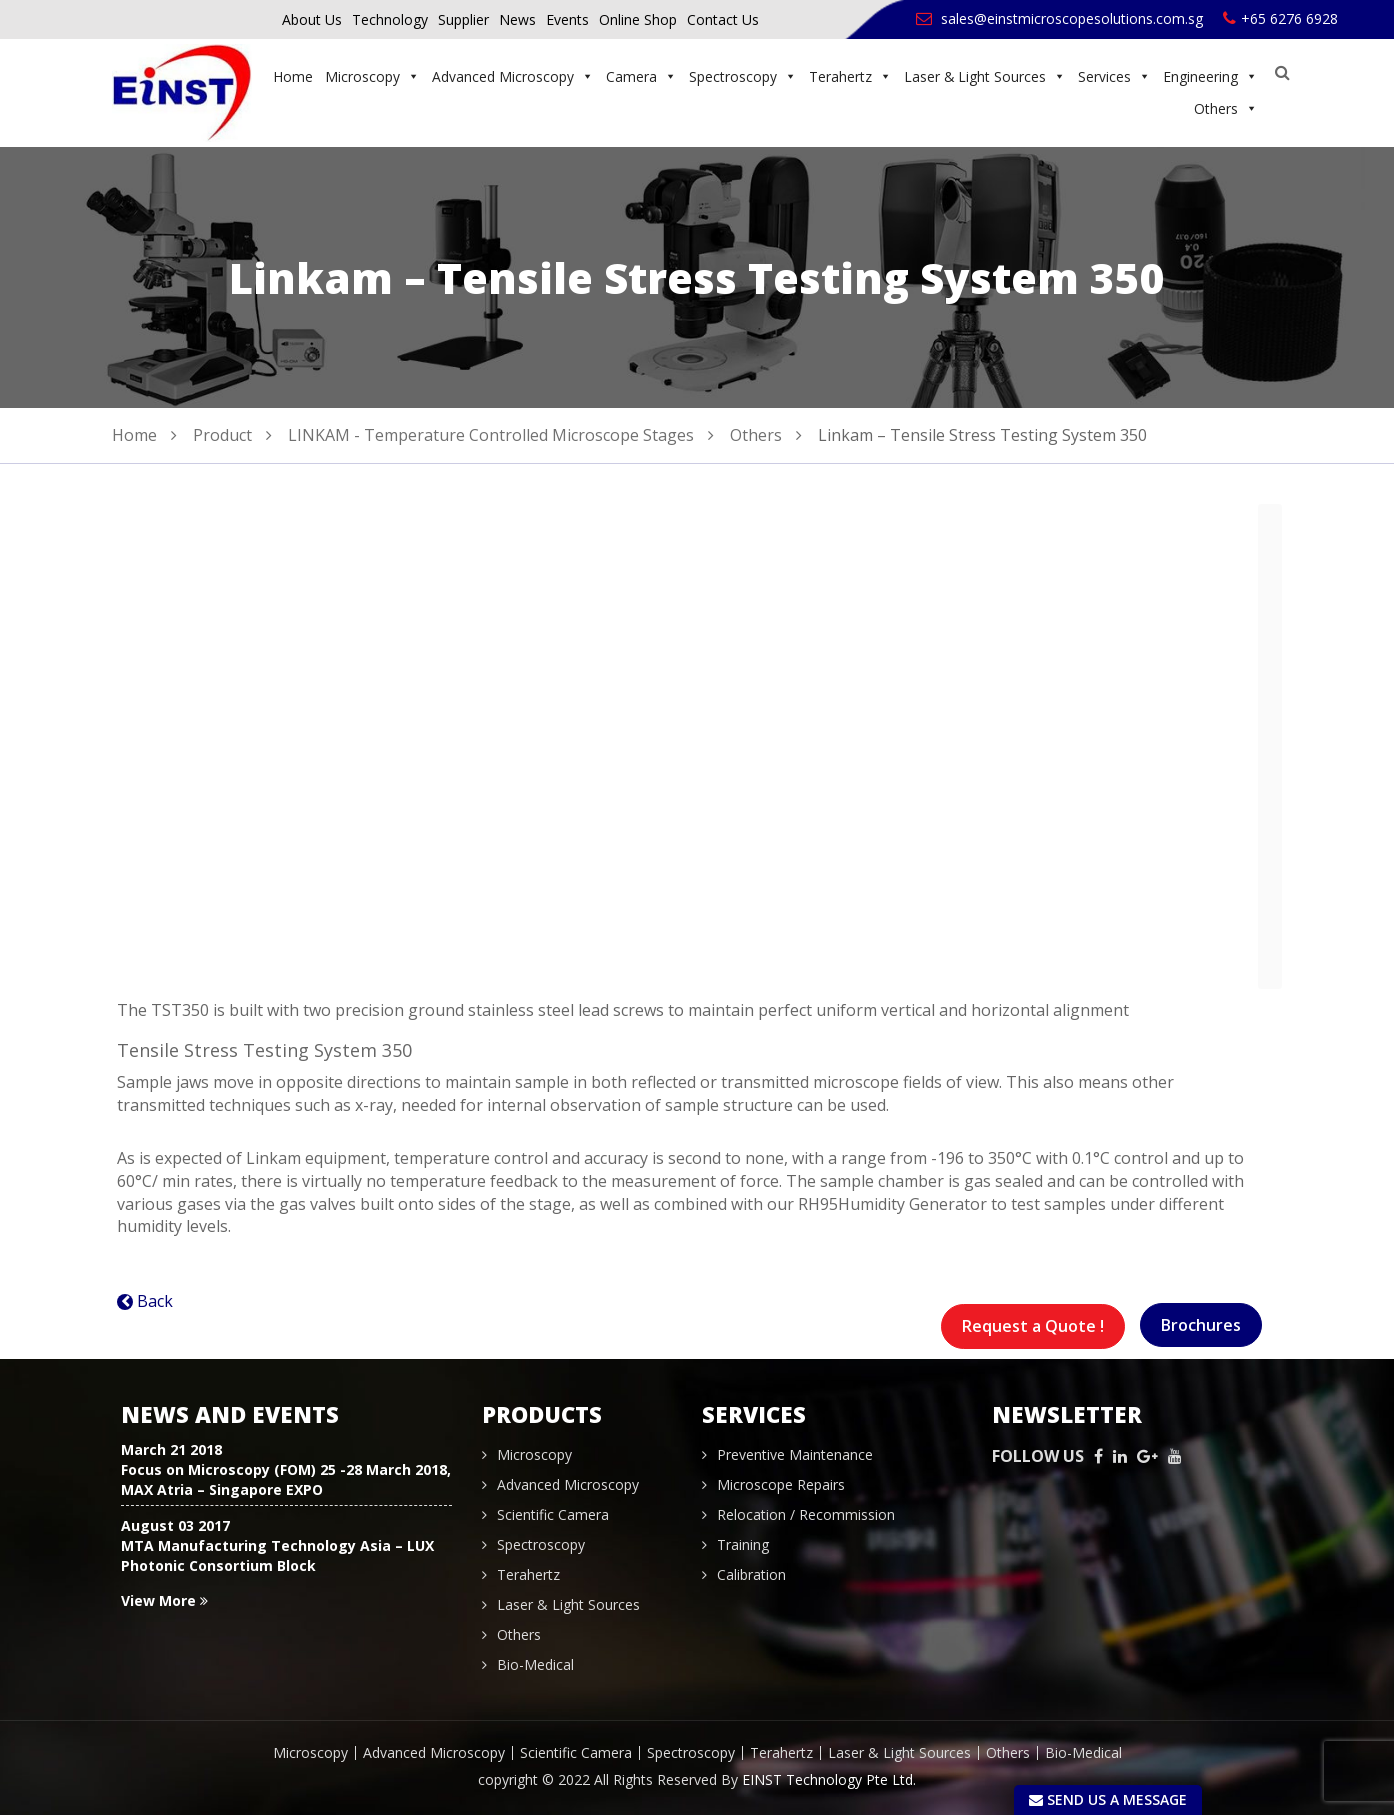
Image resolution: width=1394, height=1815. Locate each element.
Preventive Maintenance (795, 1454)
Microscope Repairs (781, 1484)
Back (155, 1301)
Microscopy (372, 76)
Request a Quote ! (1033, 1326)
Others (1226, 108)
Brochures (1201, 1325)
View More (164, 1600)
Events (567, 19)
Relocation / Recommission (806, 1514)
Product (222, 435)
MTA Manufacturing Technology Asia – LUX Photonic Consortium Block (277, 1555)
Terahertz (850, 76)
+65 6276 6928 (1280, 18)
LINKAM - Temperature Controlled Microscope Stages (491, 435)
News (517, 19)
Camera (641, 76)
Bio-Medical (535, 1664)
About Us (312, 19)
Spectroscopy (743, 76)
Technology (390, 19)
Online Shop (638, 19)
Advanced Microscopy (513, 76)
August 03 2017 (175, 1525)
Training (743, 1544)
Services (1114, 76)
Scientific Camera (553, 1514)
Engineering (1210, 76)
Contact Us (723, 19)
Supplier (463, 19)
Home (293, 76)
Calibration (751, 1574)
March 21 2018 (171, 1449)
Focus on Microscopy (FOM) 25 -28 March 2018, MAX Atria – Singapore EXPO (286, 1479)
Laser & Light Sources (985, 76)
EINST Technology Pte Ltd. (829, 1779)
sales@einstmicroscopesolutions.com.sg (1059, 18)
